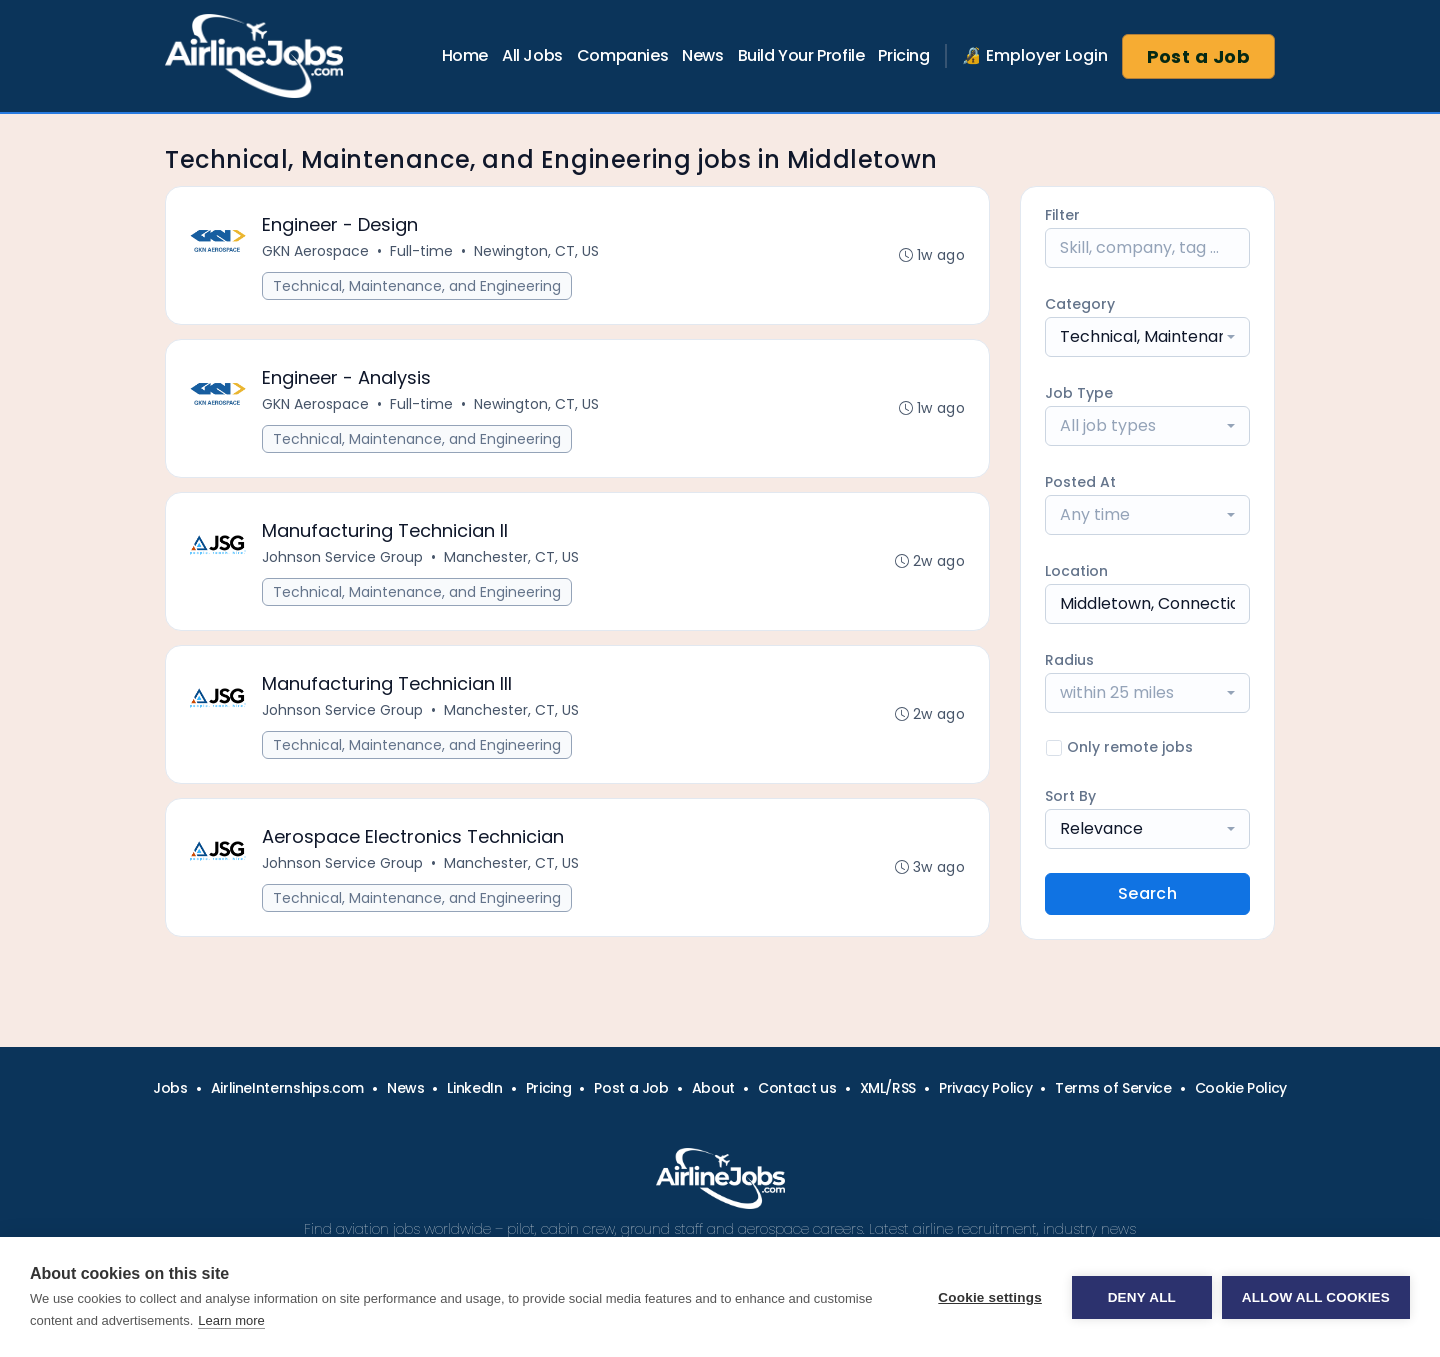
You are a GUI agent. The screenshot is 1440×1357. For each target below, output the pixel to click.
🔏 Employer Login (1035, 55)
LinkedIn (474, 1088)
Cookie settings (990, 1297)
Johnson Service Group (342, 557)
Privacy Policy (985, 1088)
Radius (1069, 660)
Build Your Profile (801, 55)
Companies (622, 55)
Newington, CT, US (536, 251)
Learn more (231, 1320)
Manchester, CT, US (511, 557)
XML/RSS (888, 1088)
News (702, 55)
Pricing (903, 55)
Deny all (1142, 1297)
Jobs (170, 1088)
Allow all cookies (1316, 1297)
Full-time (421, 251)
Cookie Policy (1241, 1088)
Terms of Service (1113, 1088)
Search (1147, 893)
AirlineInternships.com (287, 1088)
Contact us (797, 1088)
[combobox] (1147, 337)
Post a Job (1199, 56)
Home (465, 55)
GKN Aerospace (315, 251)
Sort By (1070, 796)
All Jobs (532, 55)
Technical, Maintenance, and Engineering (417, 286)
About (713, 1088)
